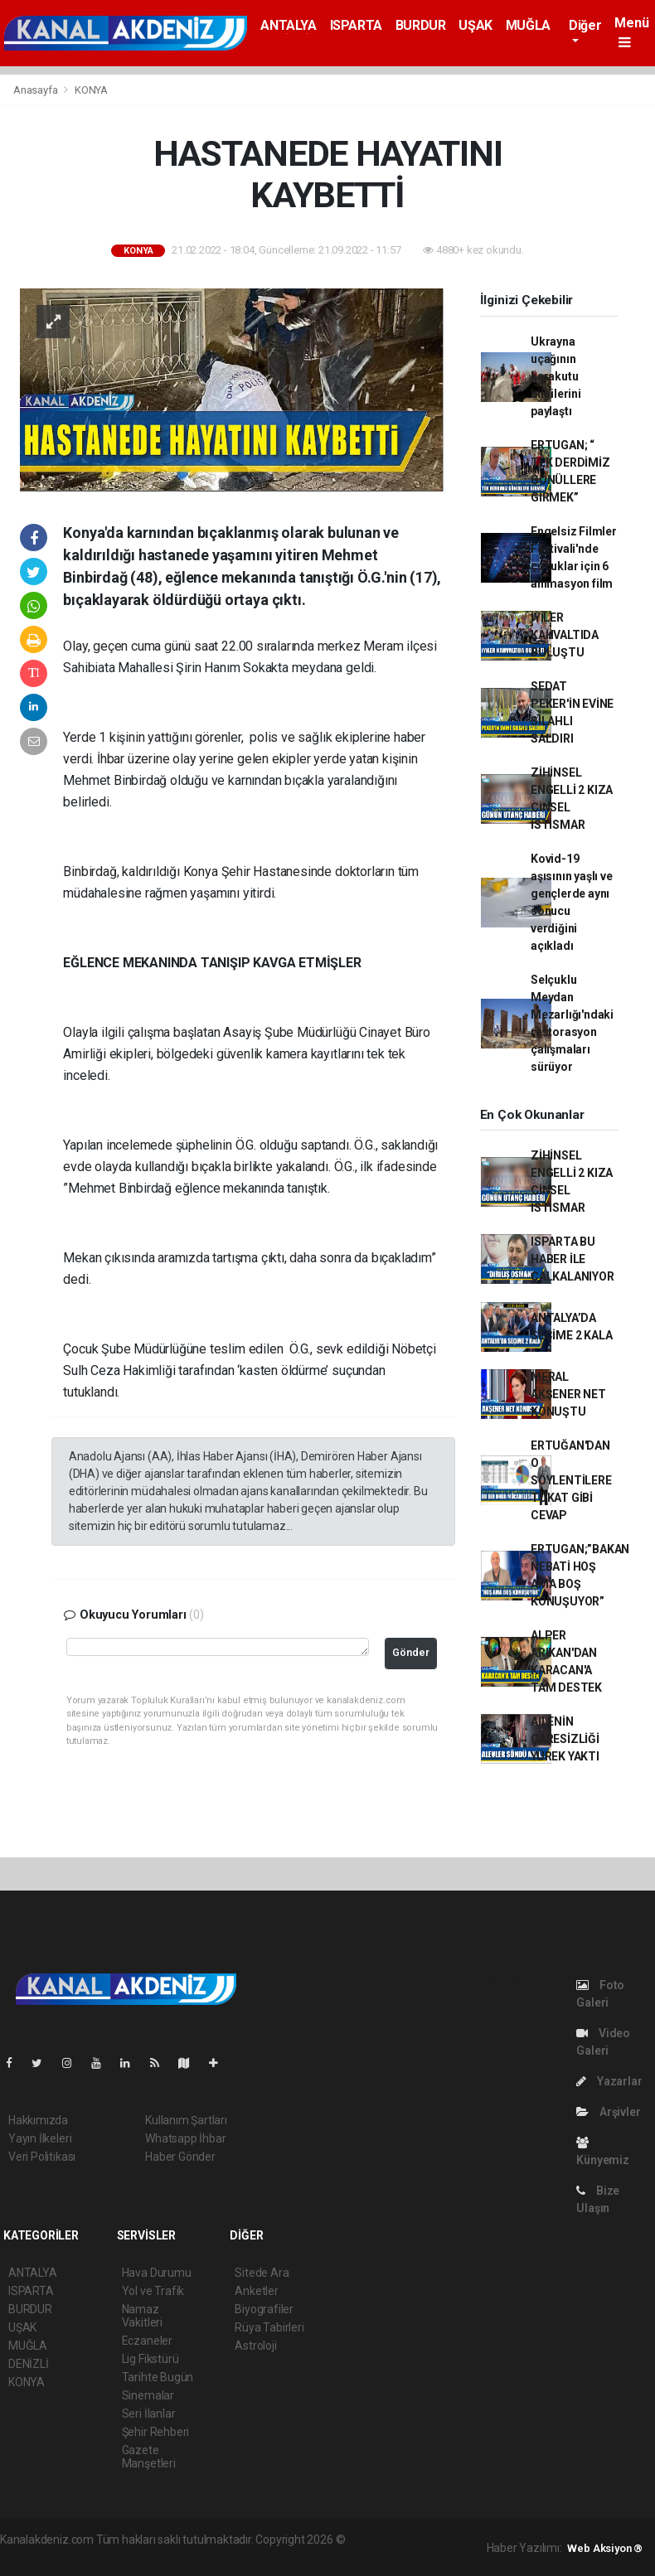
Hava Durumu (157, 2272)
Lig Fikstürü (150, 2358)
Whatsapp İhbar (185, 2138)
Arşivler (608, 2111)
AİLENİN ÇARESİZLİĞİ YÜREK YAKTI (565, 1739)
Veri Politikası (41, 2156)
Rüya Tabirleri (269, 2327)
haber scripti (65, 2557)
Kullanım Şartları (186, 2120)
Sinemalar (148, 2395)
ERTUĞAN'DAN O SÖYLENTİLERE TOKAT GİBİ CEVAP (571, 1480)
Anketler (256, 2291)
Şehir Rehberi (156, 2431)
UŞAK (475, 25)
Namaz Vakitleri (142, 2315)
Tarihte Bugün (158, 2377)
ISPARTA (356, 25)
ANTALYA (288, 25)
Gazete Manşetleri (149, 2456)
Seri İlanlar (149, 2413)
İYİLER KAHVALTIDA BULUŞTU (565, 635)
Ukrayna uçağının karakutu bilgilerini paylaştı (556, 376)
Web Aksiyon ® (605, 2548)
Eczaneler (147, 2340)
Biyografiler (264, 2309)
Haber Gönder (180, 2156)
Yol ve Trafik (153, 2291)
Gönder (410, 1652)
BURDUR (420, 25)
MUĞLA (528, 25)
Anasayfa (36, 90)
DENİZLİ (28, 2363)
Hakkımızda (38, 2120)
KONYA (91, 90)
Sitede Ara (262, 2272)
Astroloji (255, 2345)
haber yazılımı (382, 2539)
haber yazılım (133, 2557)
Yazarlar (609, 2081)
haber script (199, 2557)
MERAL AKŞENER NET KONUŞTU (568, 1394)
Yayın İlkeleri (39, 2138)
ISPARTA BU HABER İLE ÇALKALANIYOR (572, 1259)
